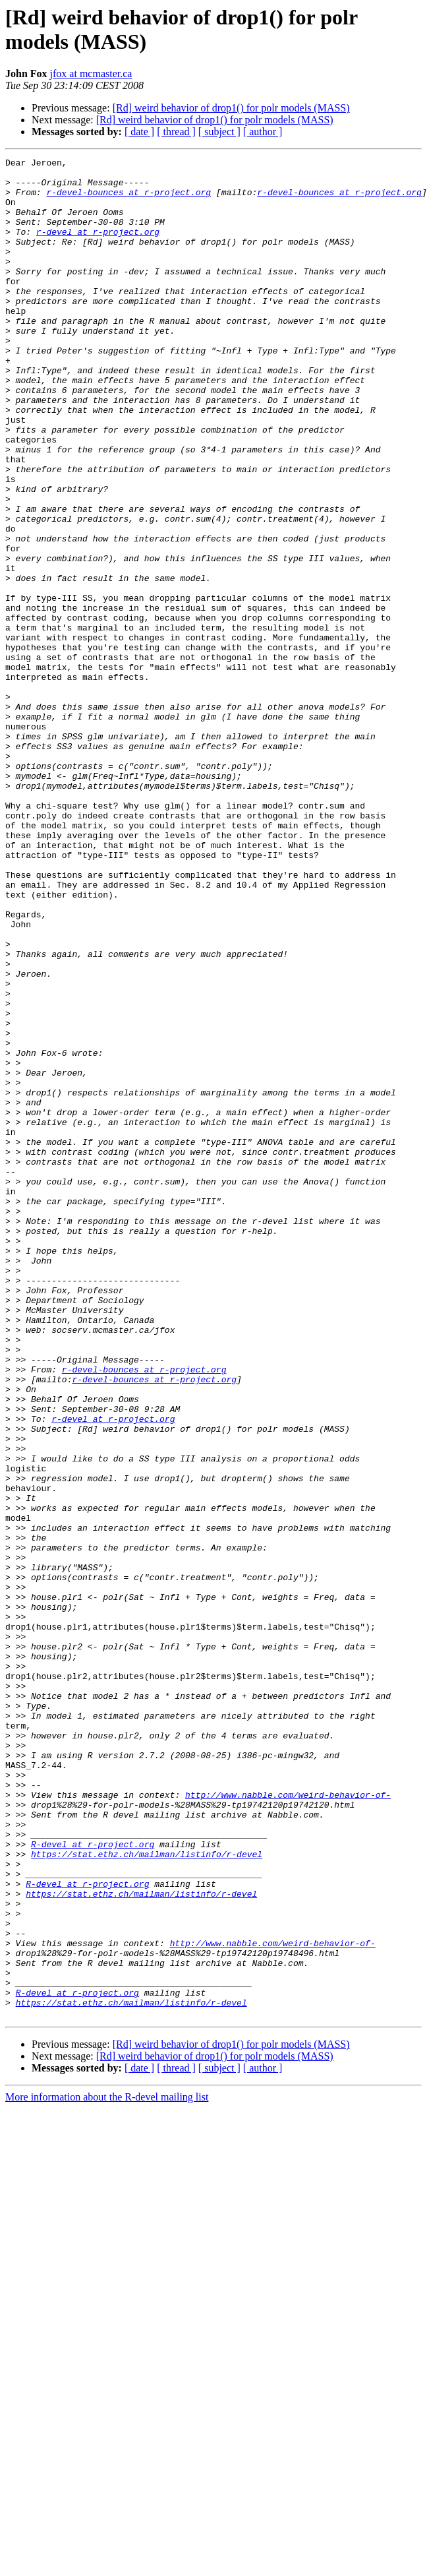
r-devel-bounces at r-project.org (128, 200)
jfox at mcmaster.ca (91, 73)
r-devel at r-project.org (97, 247)
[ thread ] (176, 131)
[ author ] (263, 131)
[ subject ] (219, 131)
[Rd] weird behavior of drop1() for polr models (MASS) (231, 107)
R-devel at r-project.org (92, 2182)
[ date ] (139, 131)
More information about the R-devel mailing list (106, 2468)
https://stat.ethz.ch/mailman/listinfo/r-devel (146, 2194)
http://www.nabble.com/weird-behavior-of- (288, 2123)
